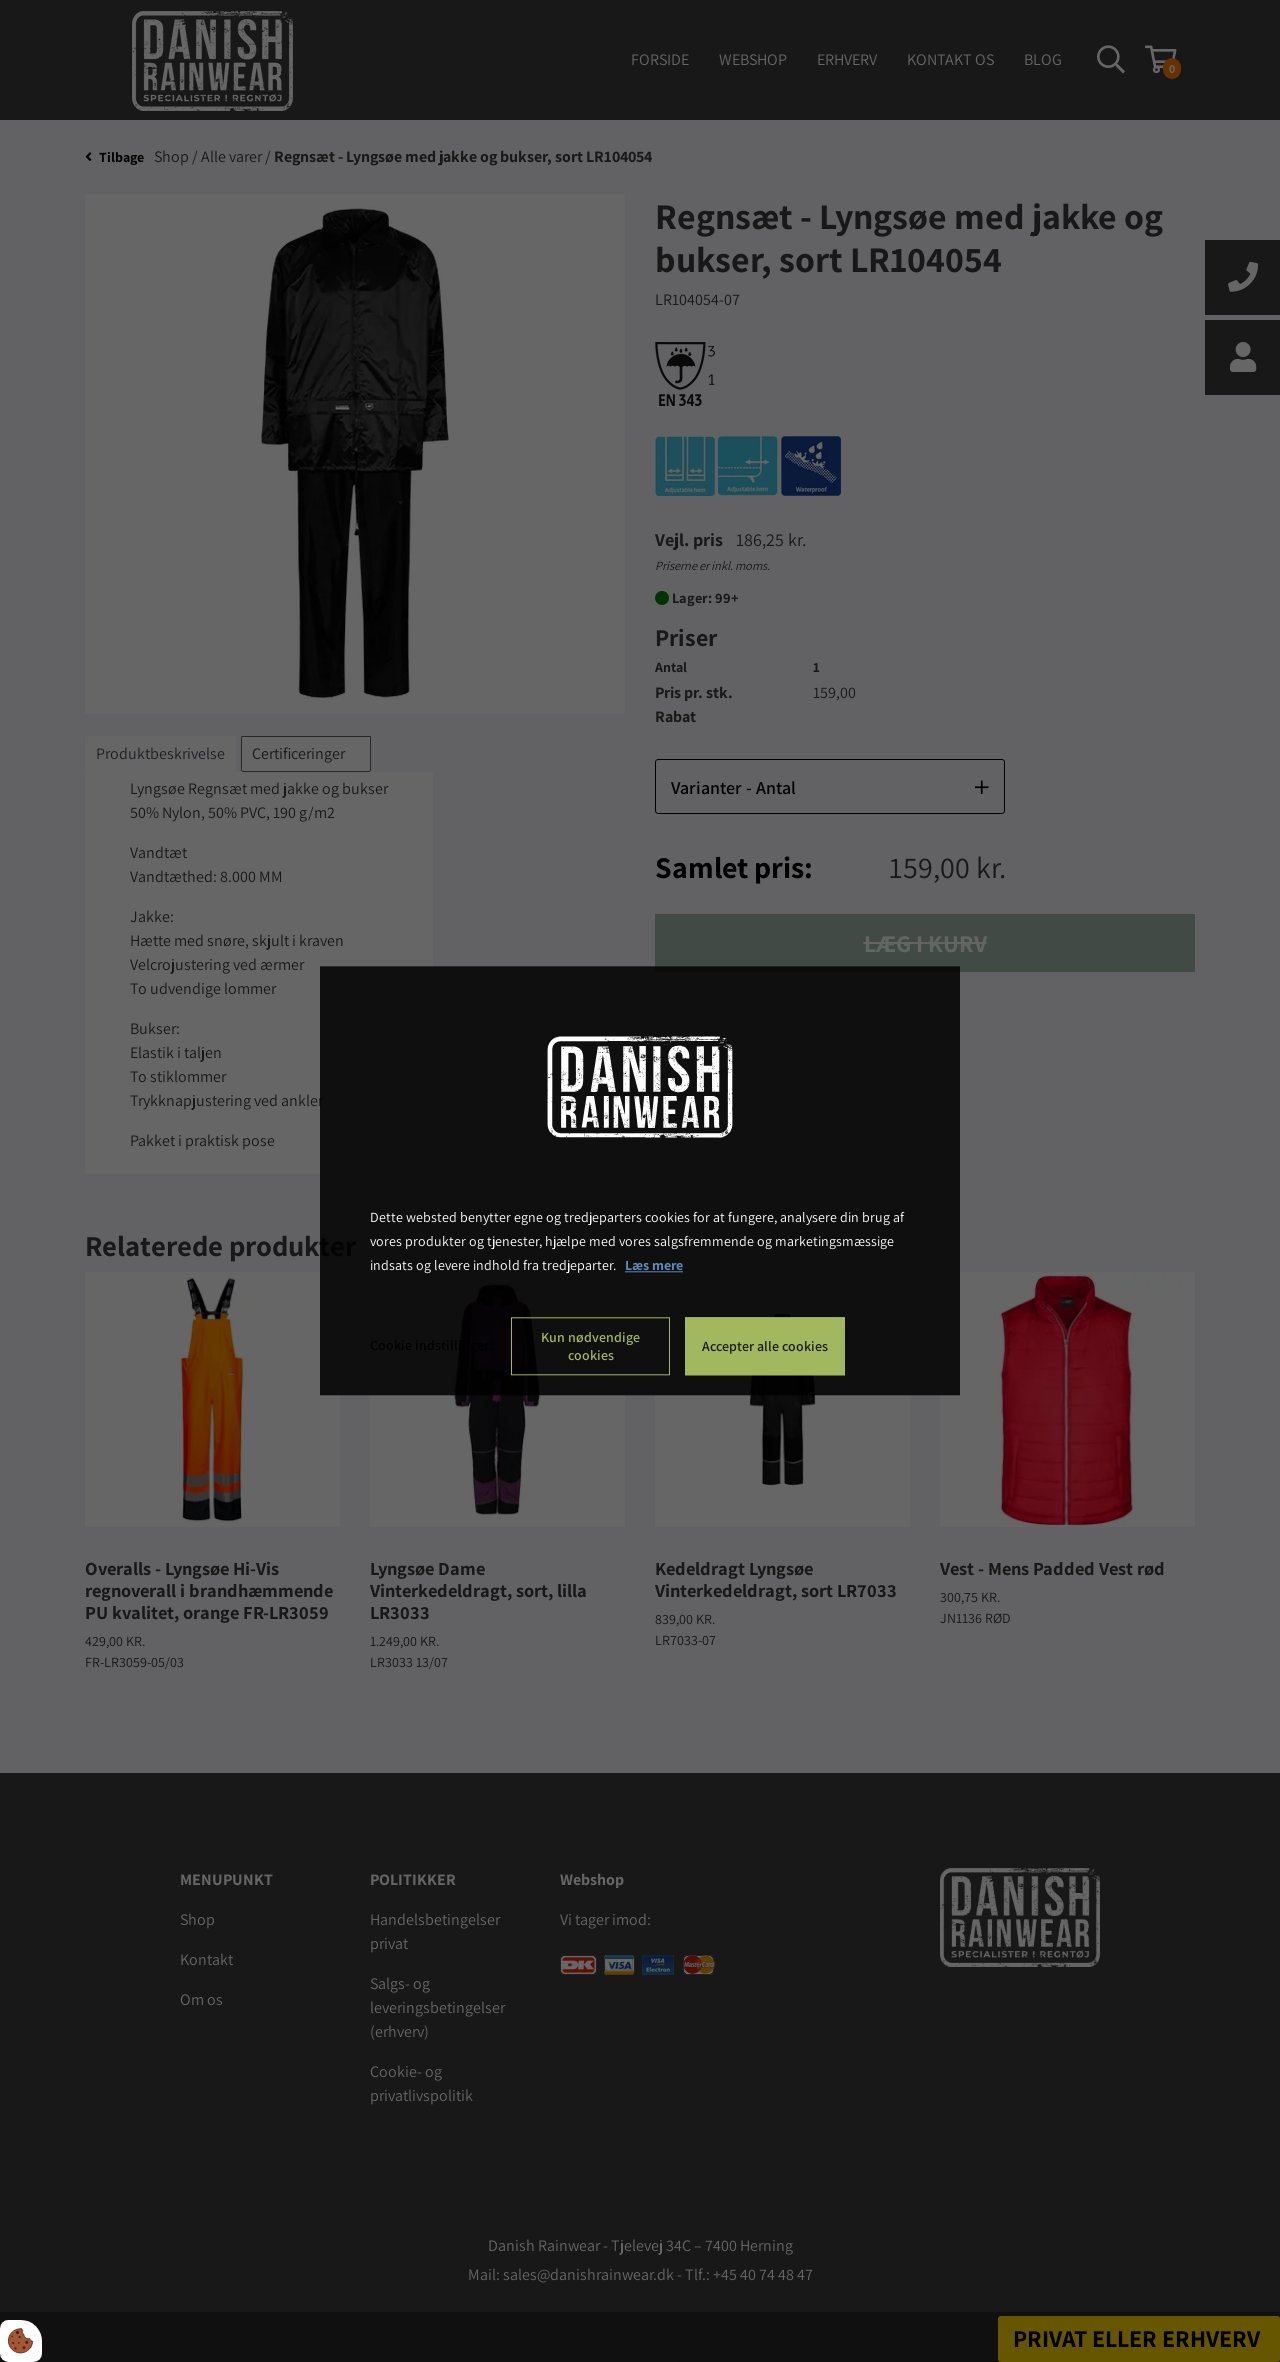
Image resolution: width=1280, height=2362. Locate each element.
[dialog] (640, 1180)
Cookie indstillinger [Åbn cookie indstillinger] (429, 1346)
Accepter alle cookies (765, 1347)
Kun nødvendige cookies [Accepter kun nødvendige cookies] (590, 1347)
